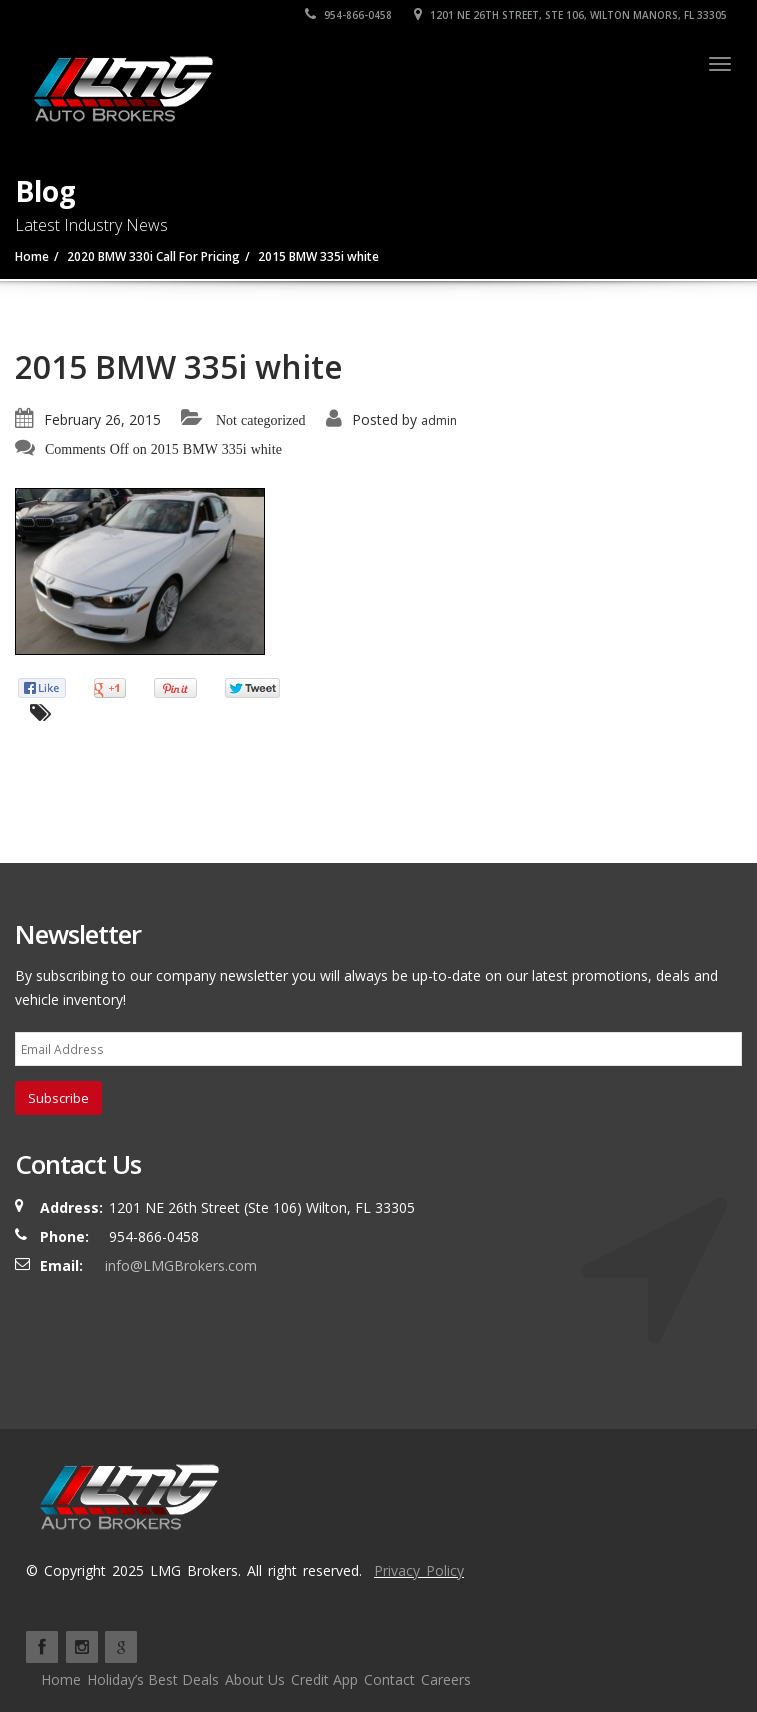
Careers (446, 1679)
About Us (255, 1679)
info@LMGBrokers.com (181, 1265)
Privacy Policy (419, 1570)
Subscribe (58, 1098)
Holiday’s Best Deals (153, 1679)
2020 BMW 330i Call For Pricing (153, 256)
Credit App (324, 1679)
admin (439, 420)
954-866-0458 (348, 15)
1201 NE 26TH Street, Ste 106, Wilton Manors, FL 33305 (570, 15)
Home (32, 256)
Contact (389, 1679)
